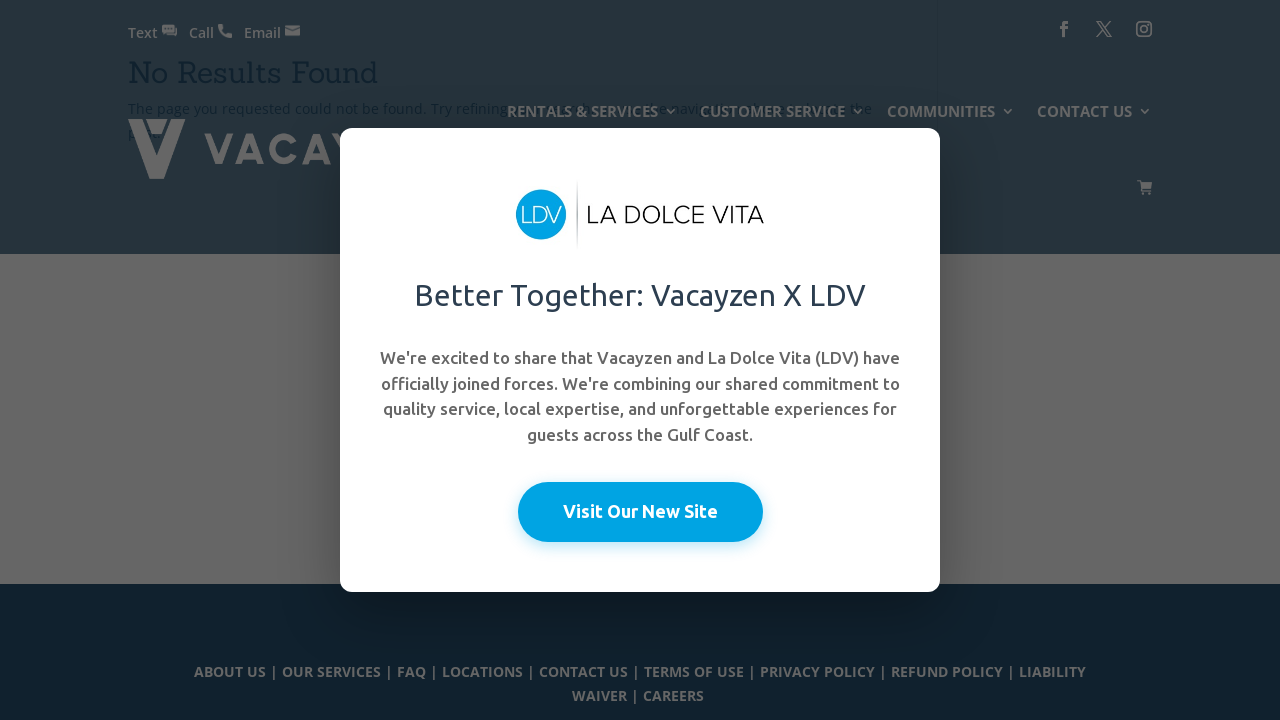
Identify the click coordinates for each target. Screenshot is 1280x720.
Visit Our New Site (640, 511)
